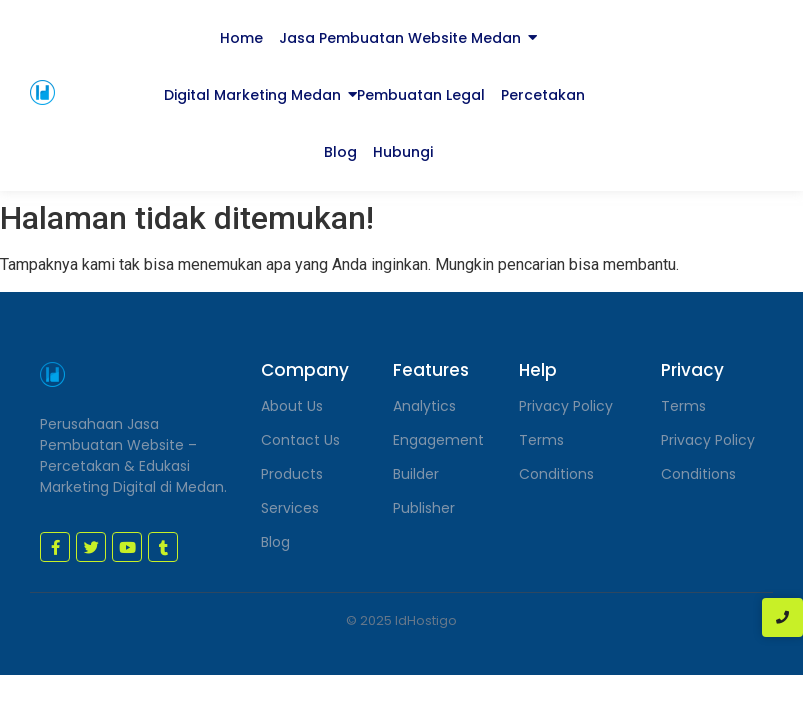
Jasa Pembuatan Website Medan (400, 38)
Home (241, 38)
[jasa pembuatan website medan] (42, 92)
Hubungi (403, 152)
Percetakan (543, 95)
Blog (340, 152)
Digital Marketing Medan (252, 95)
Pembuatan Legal (421, 95)
